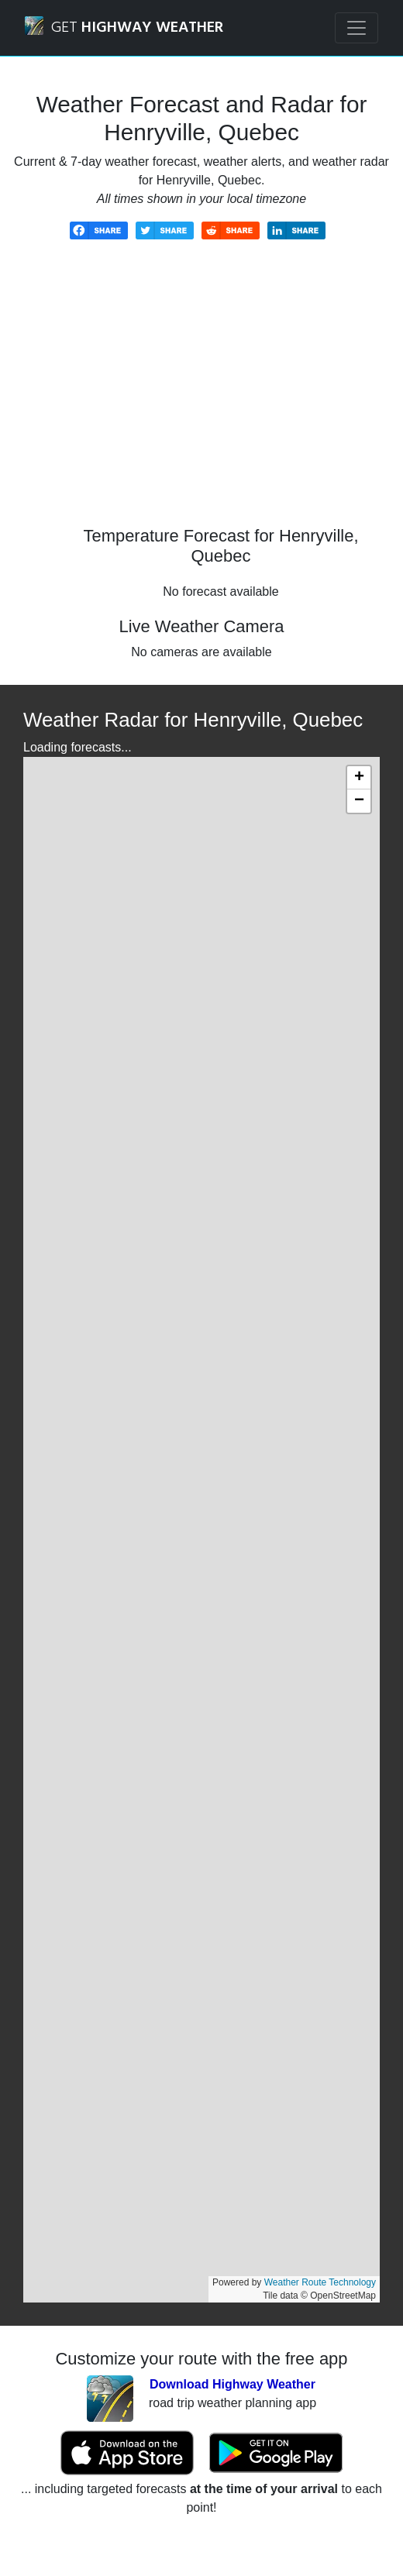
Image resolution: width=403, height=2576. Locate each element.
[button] (358, 777)
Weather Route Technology (320, 2282)
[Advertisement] (201, 394)
